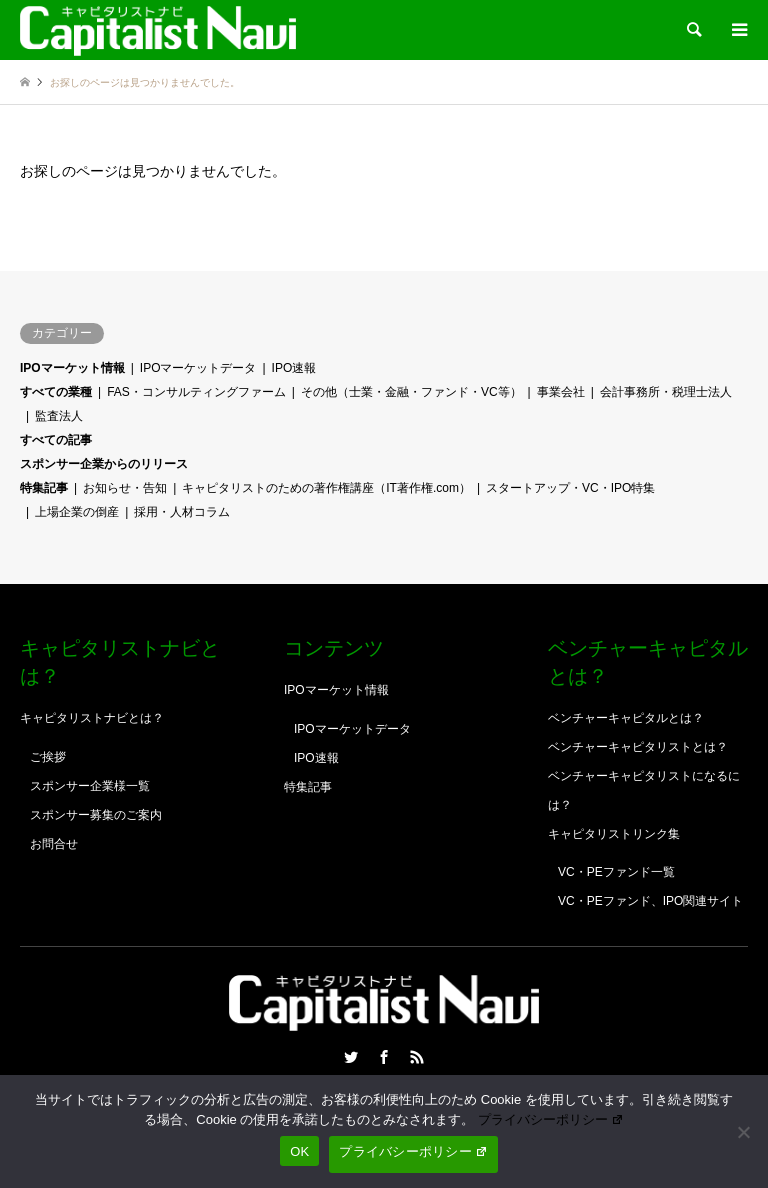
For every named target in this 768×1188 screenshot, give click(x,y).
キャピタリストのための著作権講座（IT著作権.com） (326, 488)
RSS (417, 1057)
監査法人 (59, 416)
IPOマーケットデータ (198, 368)
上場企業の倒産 (77, 512)
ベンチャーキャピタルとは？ (626, 718)
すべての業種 (56, 392)
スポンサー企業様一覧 (90, 786)
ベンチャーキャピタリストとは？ (638, 747)
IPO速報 (294, 368)
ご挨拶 (48, 757)
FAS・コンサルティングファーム (196, 392)
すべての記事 (56, 440)
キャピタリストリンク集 (614, 834)
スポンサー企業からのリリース (104, 464)
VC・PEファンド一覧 (616, 872)
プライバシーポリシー (551, 1119)
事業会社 (561, 392)
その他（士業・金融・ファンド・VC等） (411, 392)
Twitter (351, 1057)
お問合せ (54, 844)
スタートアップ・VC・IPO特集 (570, 488)
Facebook (384, 1057)
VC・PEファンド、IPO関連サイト (650, 901)
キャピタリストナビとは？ (92, 718)
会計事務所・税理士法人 (666, 392)
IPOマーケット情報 (72, 368)
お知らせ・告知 (125, 488)
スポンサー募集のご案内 (96, 815)
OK (299, 1151)
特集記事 (44, 488)
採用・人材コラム (182, 512)
